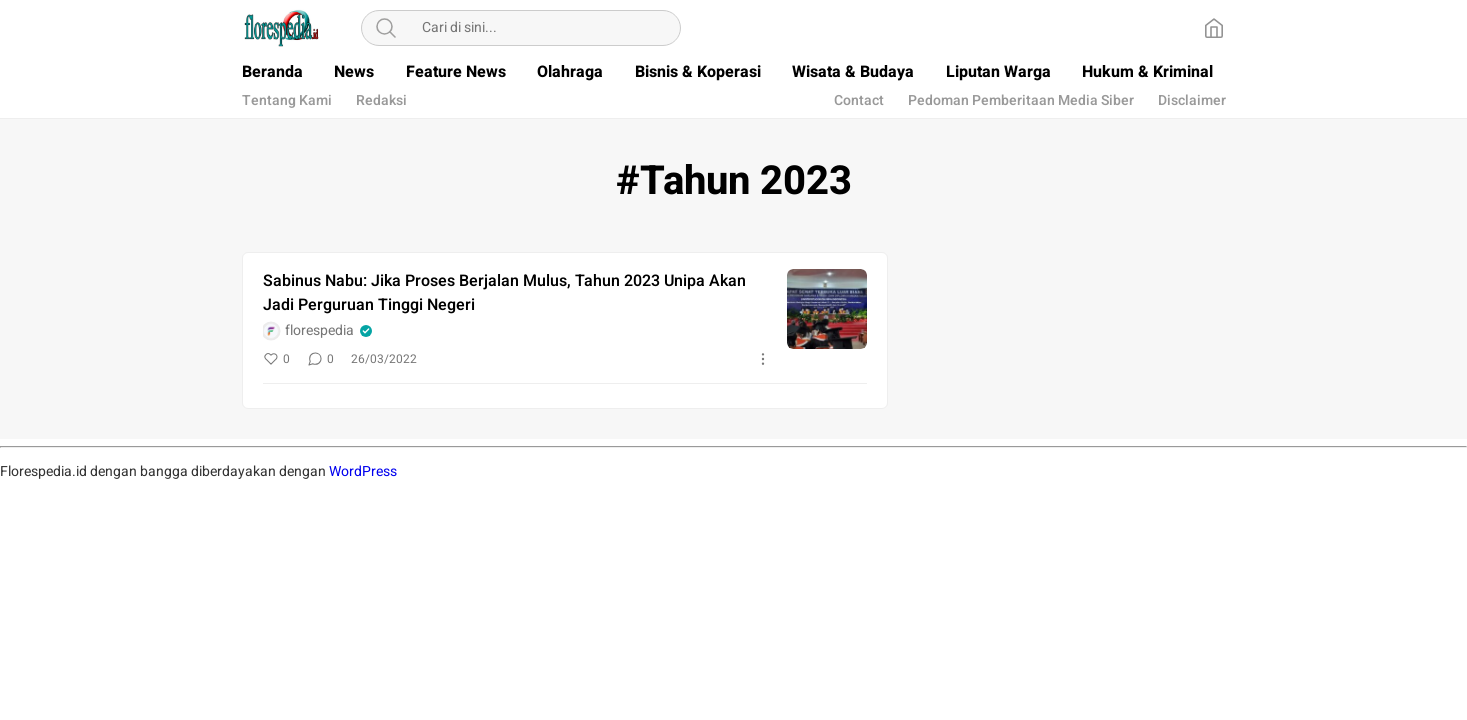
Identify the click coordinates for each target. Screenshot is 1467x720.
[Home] (1214, 28)
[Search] (386, 28)
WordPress (363, 471)
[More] (763, 359)
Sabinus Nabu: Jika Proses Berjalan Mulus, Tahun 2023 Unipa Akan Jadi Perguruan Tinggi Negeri (504, 293)
